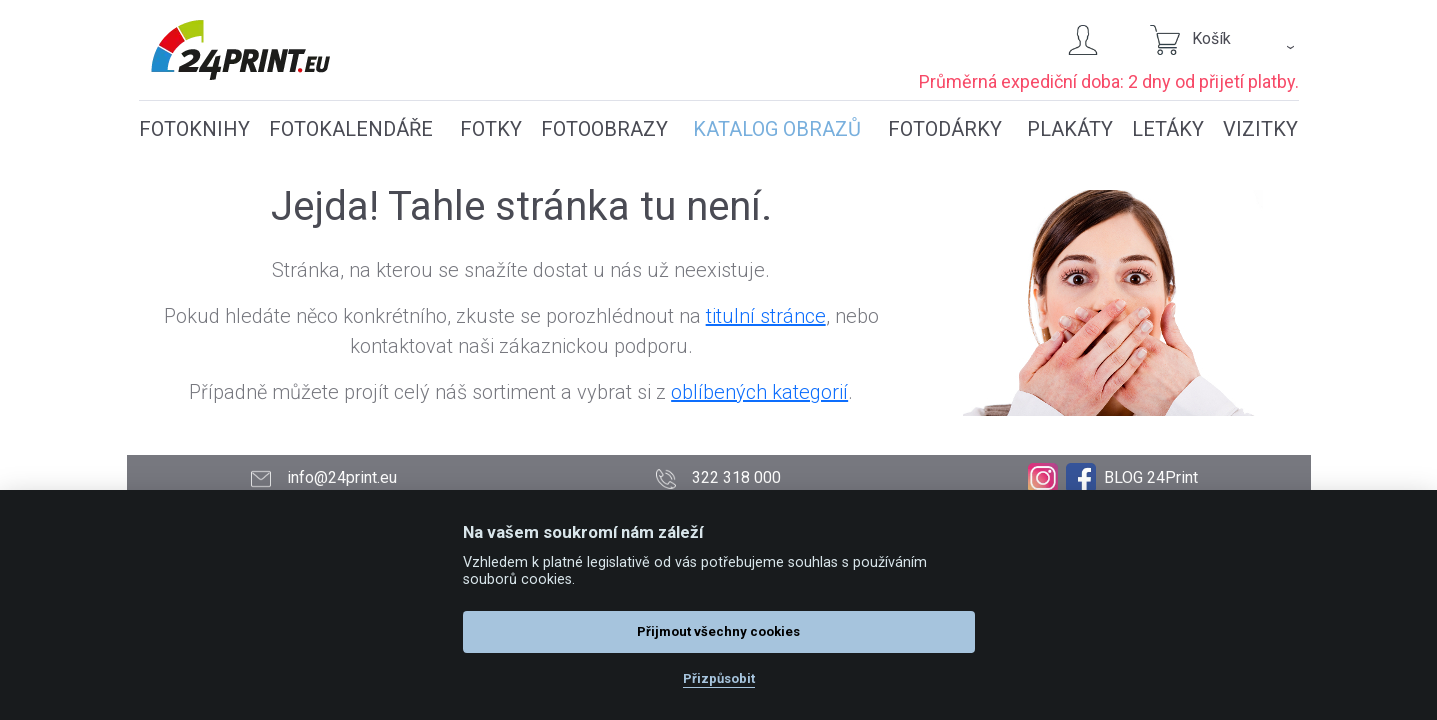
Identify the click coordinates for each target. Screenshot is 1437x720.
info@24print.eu (324, 478)
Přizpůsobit (719, 678)
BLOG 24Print (1151, 477)
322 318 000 (718, 478)
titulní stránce (766, 316)
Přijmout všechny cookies (718, 631)
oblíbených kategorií (759, 392)
